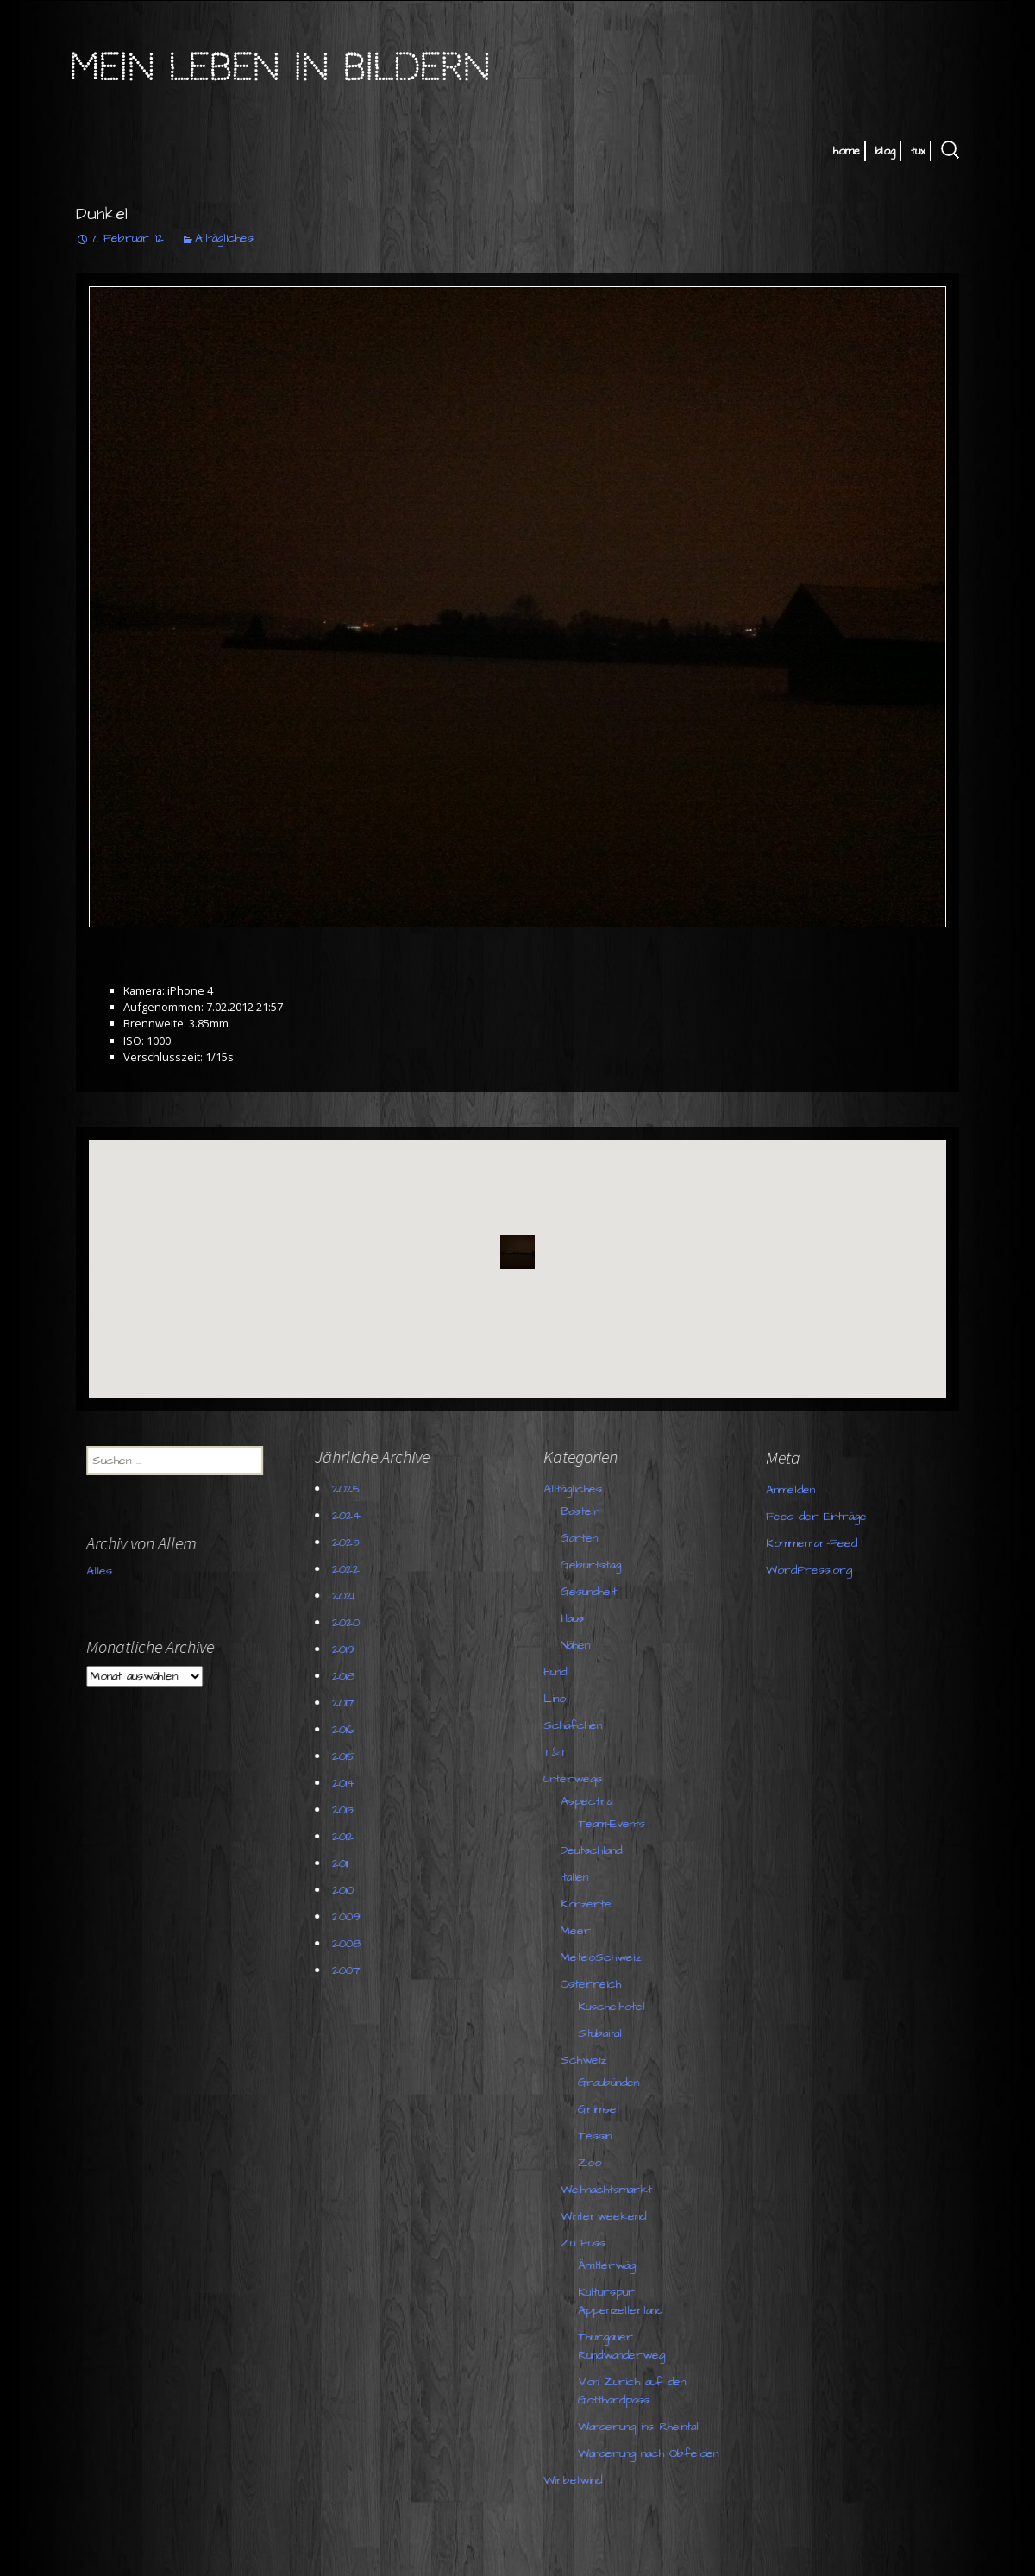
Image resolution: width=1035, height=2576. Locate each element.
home (846, 151)
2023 (350, 1542)
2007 (351, 1970)
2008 (351, 1943)
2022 (351, 1569)
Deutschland (596, 1850)
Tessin (600, 2136)
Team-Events (616, 1823)
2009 (351, 1917)
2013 (347, 1810)
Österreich (596, 1984)
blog (885, 151)
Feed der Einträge (625, 1540)
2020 (351, 1622)
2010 (348, 1890)
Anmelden (599, 1513)
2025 (352, 1489)
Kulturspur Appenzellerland (625, 2301)
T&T (561, 1752)
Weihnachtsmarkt (611, 2189)
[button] (517, 1252)
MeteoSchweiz (606, 1957)
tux (918, 151)
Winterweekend (608, 2216)
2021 (348, 1596)
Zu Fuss (588, 2243)
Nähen (580, 1645)
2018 (348, 1676)
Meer (581, 1930)
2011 (345, 1863)
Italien (579, 1877)
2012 (348, 1836)
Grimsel (603, 2109)
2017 (348, 1703)
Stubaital (605, 2033)
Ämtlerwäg (612, 2265)
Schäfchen (578, 1725)
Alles (104, 1624)
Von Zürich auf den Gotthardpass (637, 2391)
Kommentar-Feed (621, 1566)
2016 (348, 1729)
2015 (349, 1756)
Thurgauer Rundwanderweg (626, 2346)
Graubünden (613, 2082)
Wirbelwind (578, 2480)
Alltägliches (224, 238)
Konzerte (591, 1904)
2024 (351, 1515)
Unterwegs (578, 1778)
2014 (348, 1783)
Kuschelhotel (616, 2006)
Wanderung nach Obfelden (653, 2453)
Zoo (594, 2162)
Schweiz (589, 2060)
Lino (560, 1698)
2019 (348, 1649)
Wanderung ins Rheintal (643, 2426)
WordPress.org (618, 1593)
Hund (560, 1672)
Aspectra (592, 1801)
